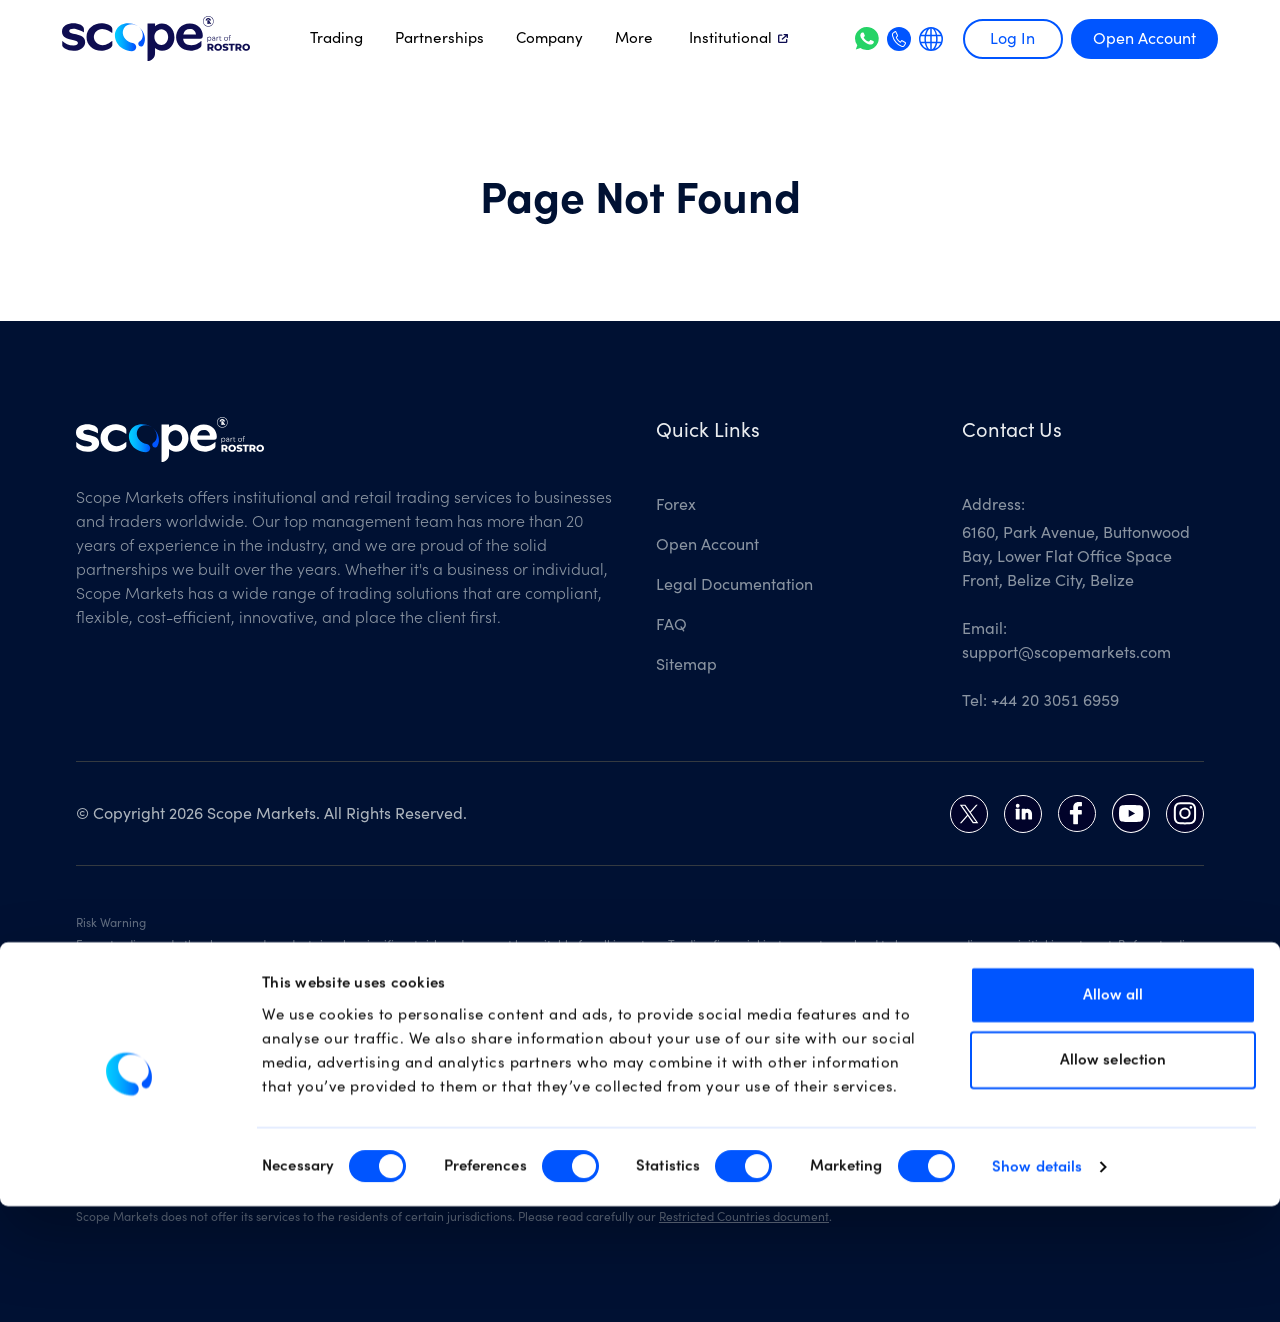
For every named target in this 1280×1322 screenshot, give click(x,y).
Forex (676, 505)
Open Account (1144, 39)
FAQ (671, 625)
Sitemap (686, 665)
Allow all (1113, 1109)
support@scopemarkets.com (1066, 653)
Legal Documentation (734, 585)
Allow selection (1113, 1175)
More (634, 38)
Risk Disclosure (643, 963)
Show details (1037, 1282)
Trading (336, 38)
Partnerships (439, 38)
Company (549, 38)
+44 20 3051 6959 (1055, 701)
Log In (1012, 39)
